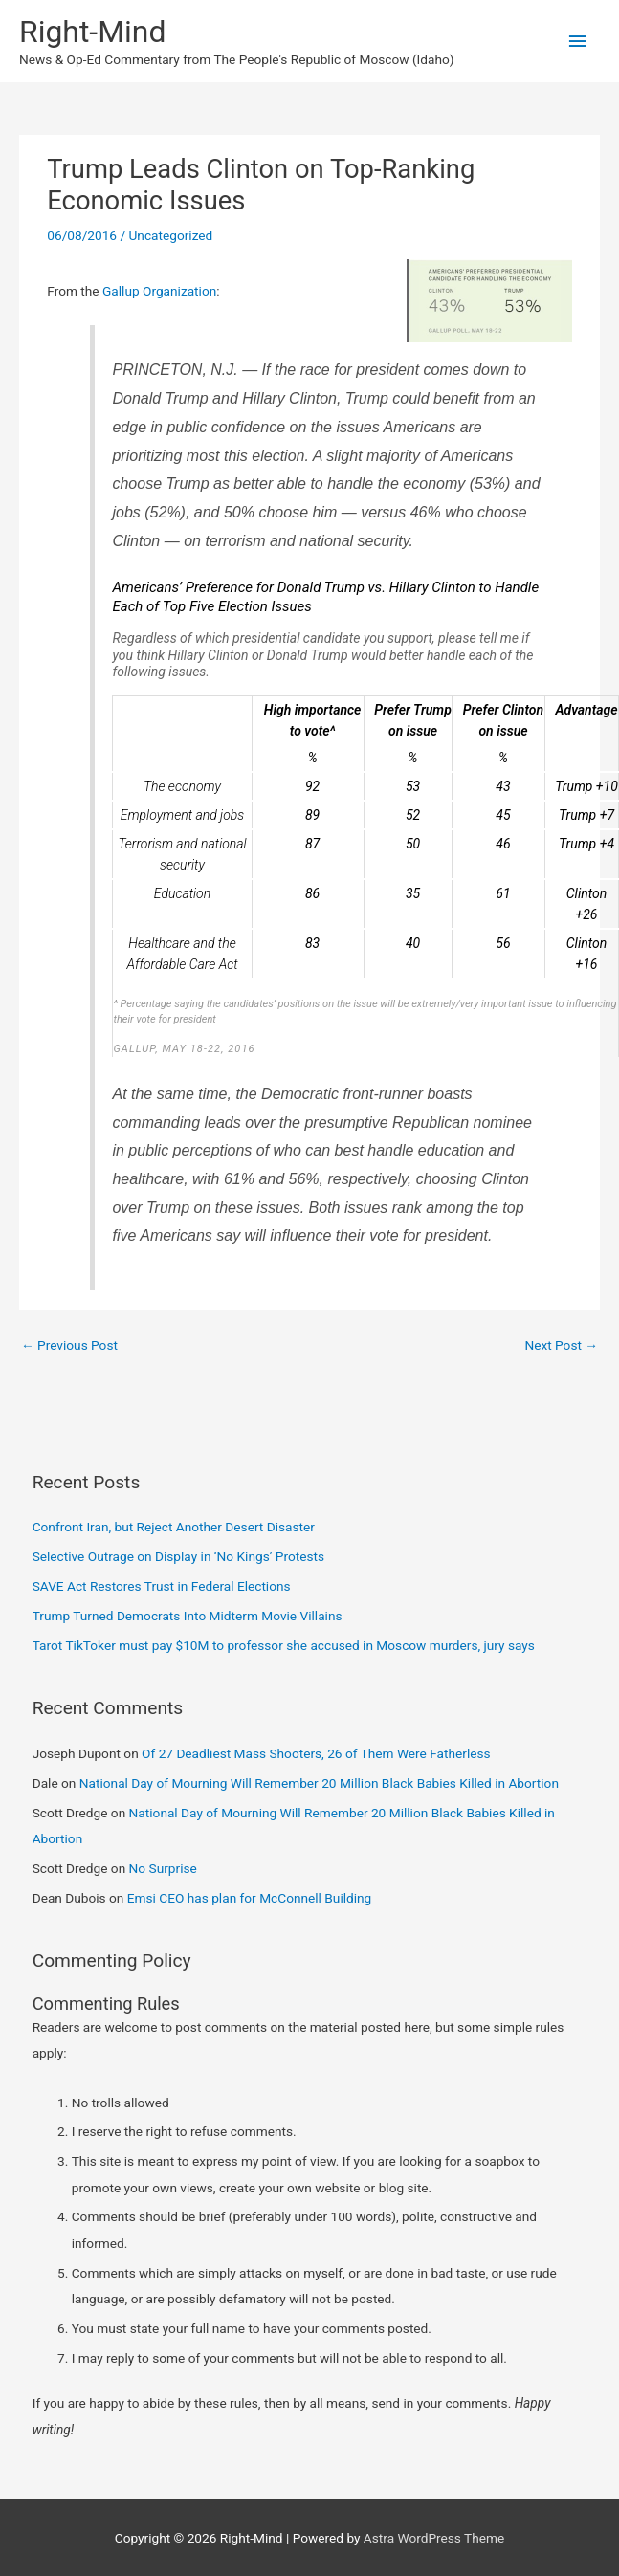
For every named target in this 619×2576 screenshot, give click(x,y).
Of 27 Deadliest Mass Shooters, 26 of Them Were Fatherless (316, 1753)
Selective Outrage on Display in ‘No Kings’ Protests (178, 1556)
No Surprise (163, 1868)
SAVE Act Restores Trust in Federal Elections (162, 1586)
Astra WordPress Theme (434, 2537)
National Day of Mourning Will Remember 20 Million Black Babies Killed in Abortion (319, 1783)
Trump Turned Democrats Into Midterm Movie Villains (188, 1615)
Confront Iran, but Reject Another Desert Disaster (174, 1526)
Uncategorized (170, 235)
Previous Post (69, 1345)
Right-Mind (92, 31)
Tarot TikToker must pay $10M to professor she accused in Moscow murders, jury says (284, 1645)
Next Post (561, 1345)
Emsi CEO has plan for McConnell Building (249, 1897)
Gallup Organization (159, 290)
